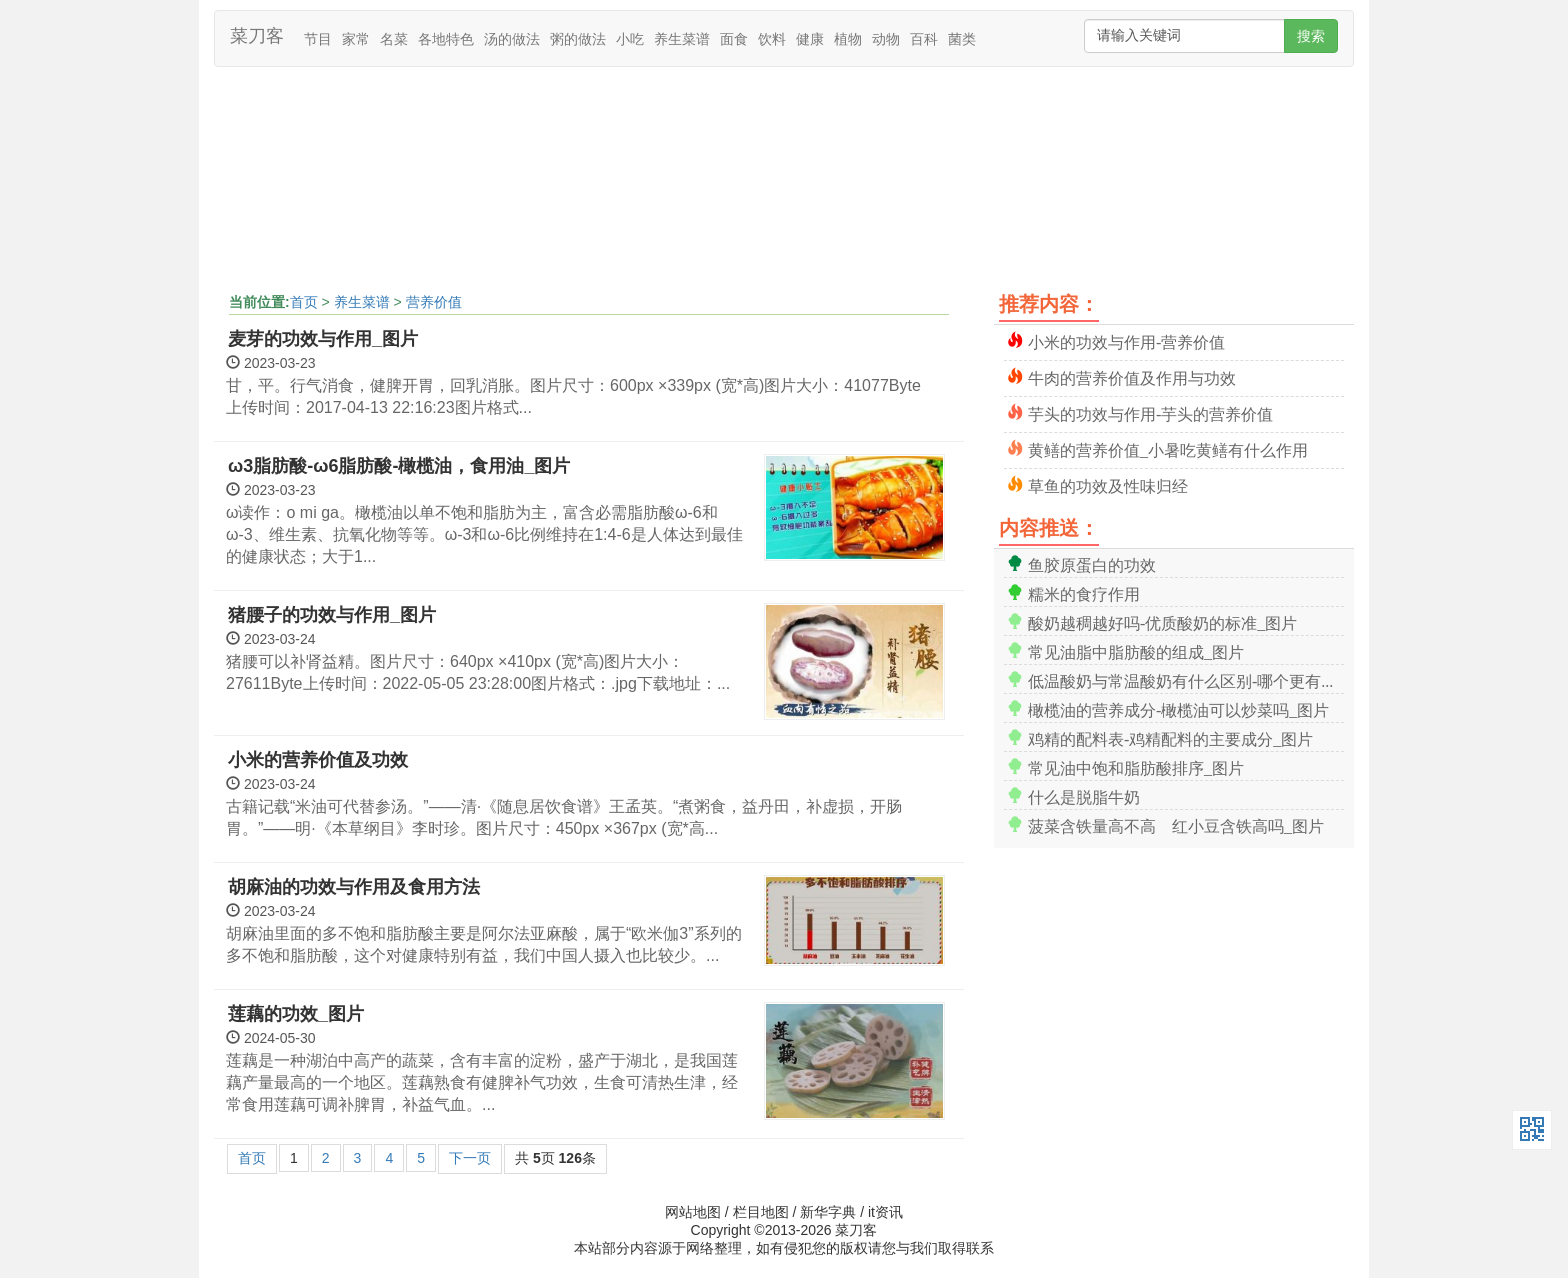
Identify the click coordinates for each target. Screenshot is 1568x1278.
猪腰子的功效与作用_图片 (332, 615)
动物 (886, 39)
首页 (304, 302)
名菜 (394, 39)
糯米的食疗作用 (1084, 592)
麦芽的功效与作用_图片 (323, 339)
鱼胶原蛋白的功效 (1092, 563)
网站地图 (693, 1212)
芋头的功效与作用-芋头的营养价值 (1150, 412)
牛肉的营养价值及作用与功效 (1132, 376)
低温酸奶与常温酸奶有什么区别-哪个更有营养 (1186, 679)
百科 (924, 39)
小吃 (630, 39)
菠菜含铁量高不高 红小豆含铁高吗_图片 (1176, 824)
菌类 (962, 39)
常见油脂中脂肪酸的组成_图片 (1136, 650)
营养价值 (434, 302)
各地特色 (446, 39)
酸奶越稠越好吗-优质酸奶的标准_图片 (1162, 621)
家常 (356, 39)
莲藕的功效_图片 (296, 1014)
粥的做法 (578, 39)
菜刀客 (257, 36)
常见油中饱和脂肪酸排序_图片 (1136, 766)
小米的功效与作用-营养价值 (1126, 340)
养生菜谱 (682, 39)
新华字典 (828, 1212)
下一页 (470, 1158)
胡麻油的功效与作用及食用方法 (354, 887)
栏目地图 (761, 1212)
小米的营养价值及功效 (318, 760)
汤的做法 (512, 39)
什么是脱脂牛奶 (1084, 795)
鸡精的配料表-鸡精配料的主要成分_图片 (1170, 737)
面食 (734, 39)
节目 (318, 39)
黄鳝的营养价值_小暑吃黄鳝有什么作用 (1168, 448)
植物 (848, 39)
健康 (810, 39)
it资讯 (885, 1212)
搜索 (1311, 36)
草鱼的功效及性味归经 (1108, 484)
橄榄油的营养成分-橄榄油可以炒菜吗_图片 (1178, 708)
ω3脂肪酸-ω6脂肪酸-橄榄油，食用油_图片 (399, 466)
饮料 (772, 39)
